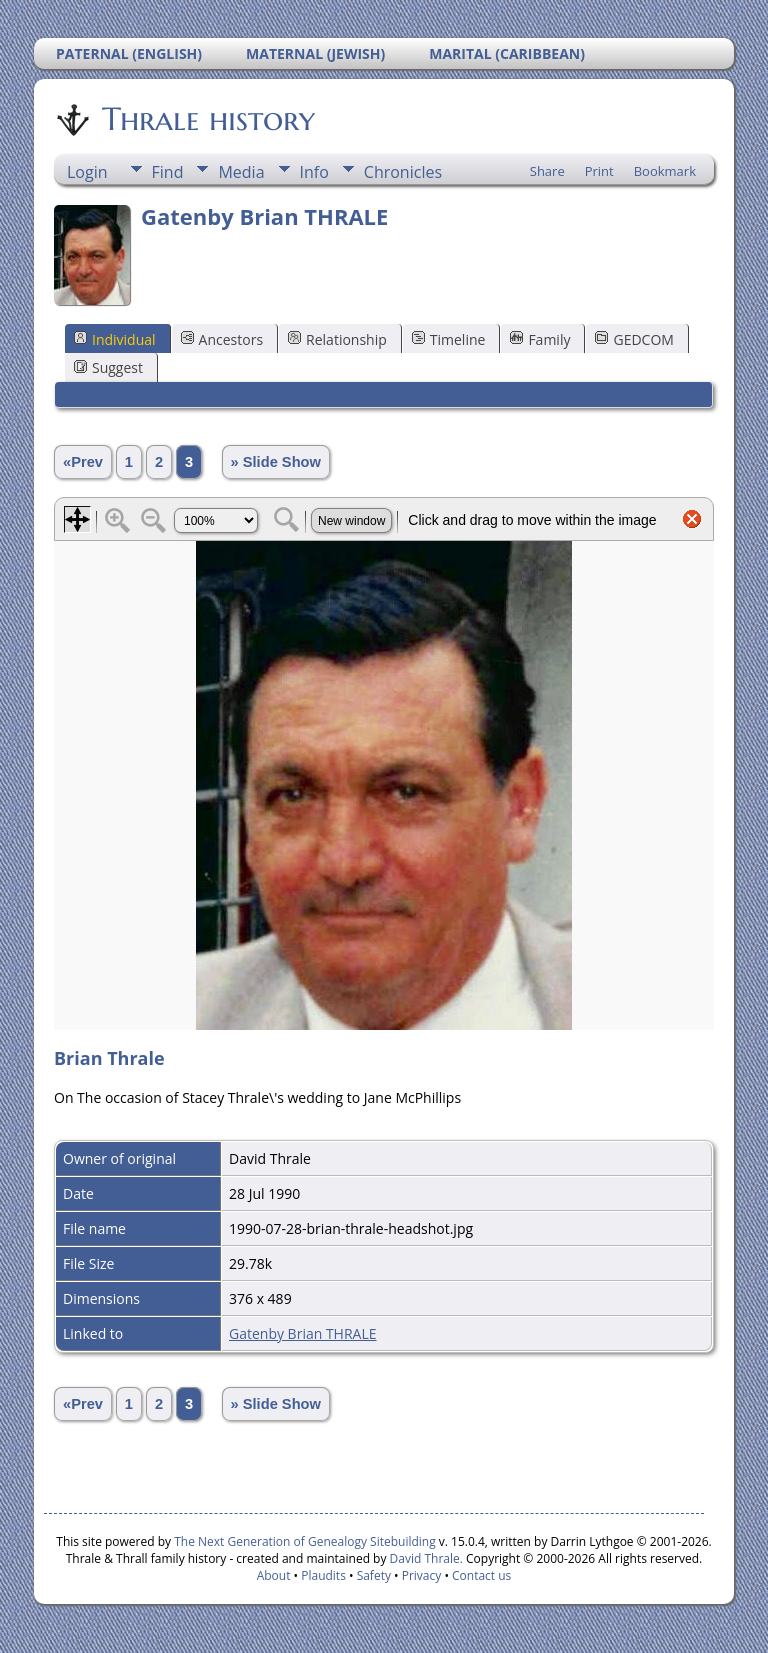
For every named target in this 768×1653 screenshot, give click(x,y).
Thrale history (207, 119)
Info (314, 172)
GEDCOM (634, 339)
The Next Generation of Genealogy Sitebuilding (305, 1541)
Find (168, 172)
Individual (115, 339)
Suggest (108, 367)
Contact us (481, 1575)
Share (547, 171)
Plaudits (323, 1575)
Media (241, 172)
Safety (374, 1575)
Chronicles (403, 172)
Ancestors (222, 339)
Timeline (449, 339)
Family (540, 339)
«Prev (83, 462)
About (274, 1575)
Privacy (422, 1575)
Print (599, 171)
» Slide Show (276, 462)
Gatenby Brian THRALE (303, 1333)
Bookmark (665, 171)
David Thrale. (424, 1558)
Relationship (337, 339)
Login (87, 172)
